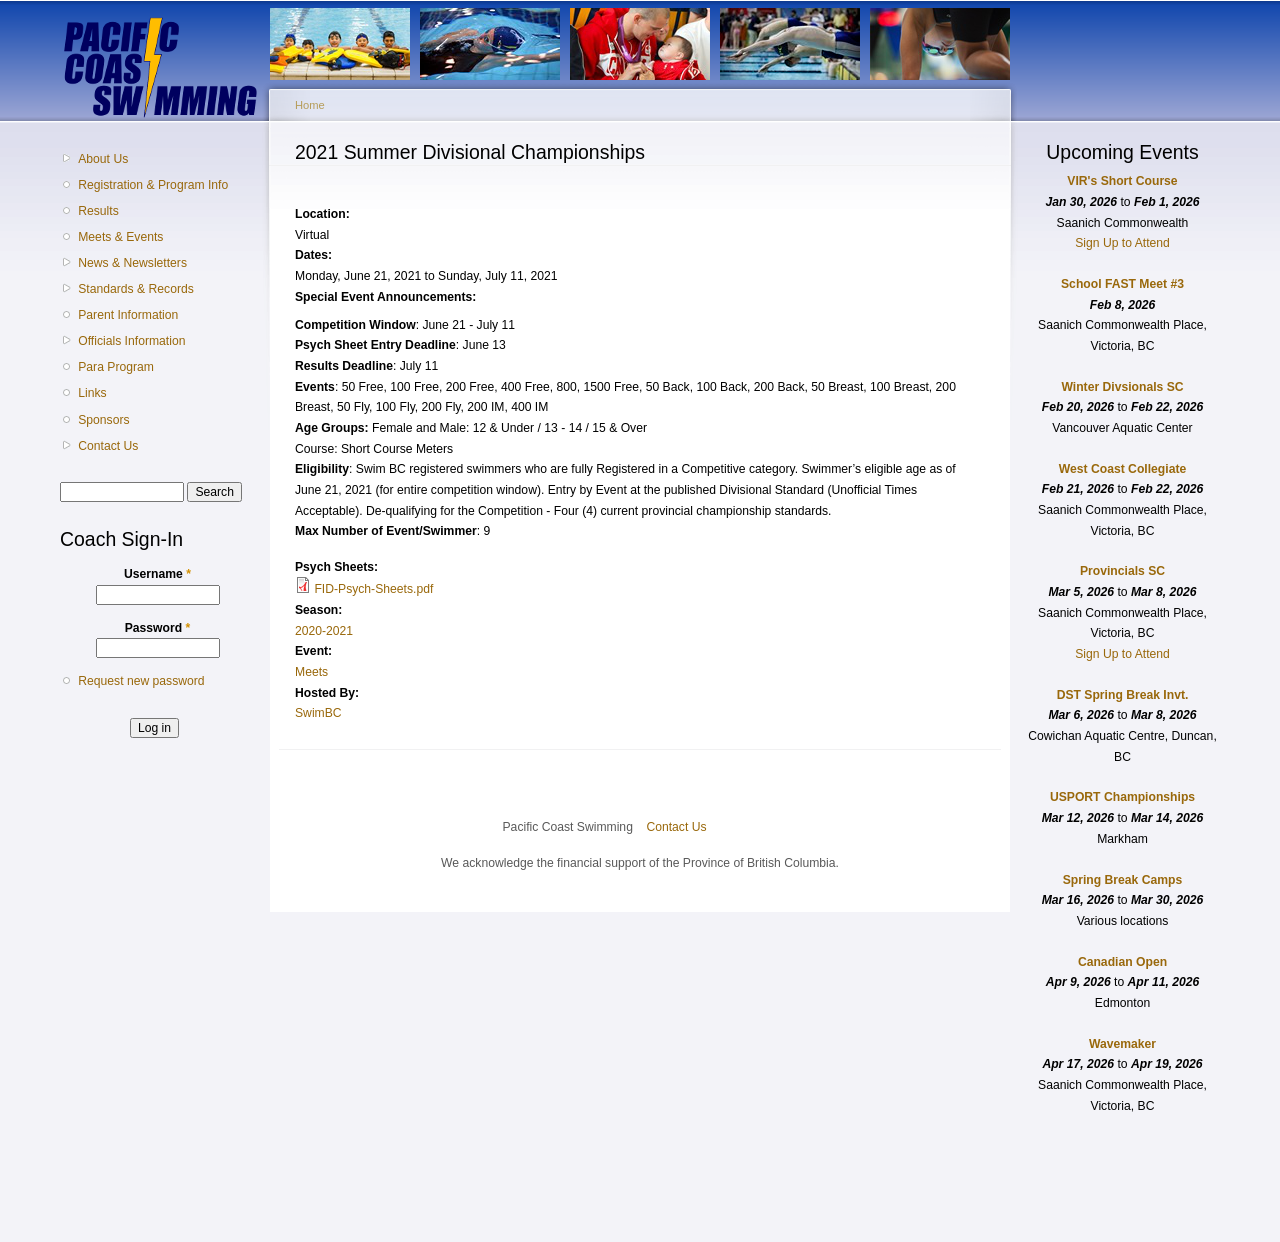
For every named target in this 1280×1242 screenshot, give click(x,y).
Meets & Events (120, 237)
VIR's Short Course (1122, 181)
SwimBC (318, 713)
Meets (311, 672)
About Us (103, 159)
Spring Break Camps (1123, 880)
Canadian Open (1122, 962)
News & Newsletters (132, 263)
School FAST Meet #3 (1122, 284)
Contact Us (108, 446)
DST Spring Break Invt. (1123, 695)
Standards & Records (136, 289)
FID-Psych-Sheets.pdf (373, 589)
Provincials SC (1122, 571)
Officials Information (131, 341)
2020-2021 (324, 631)
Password (158, 628)
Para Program (116, 367)
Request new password (141, 681)
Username (157, 574)
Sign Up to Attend (1122, 243)
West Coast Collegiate (1122, 469)
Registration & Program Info (153, 185)
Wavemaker (1122, 1044)
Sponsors (103, 420)
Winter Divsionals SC (1122, 387)
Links (92, 393)
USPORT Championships (1122, 797)
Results (98, 211)
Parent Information (128, 315)
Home (310, 105)
